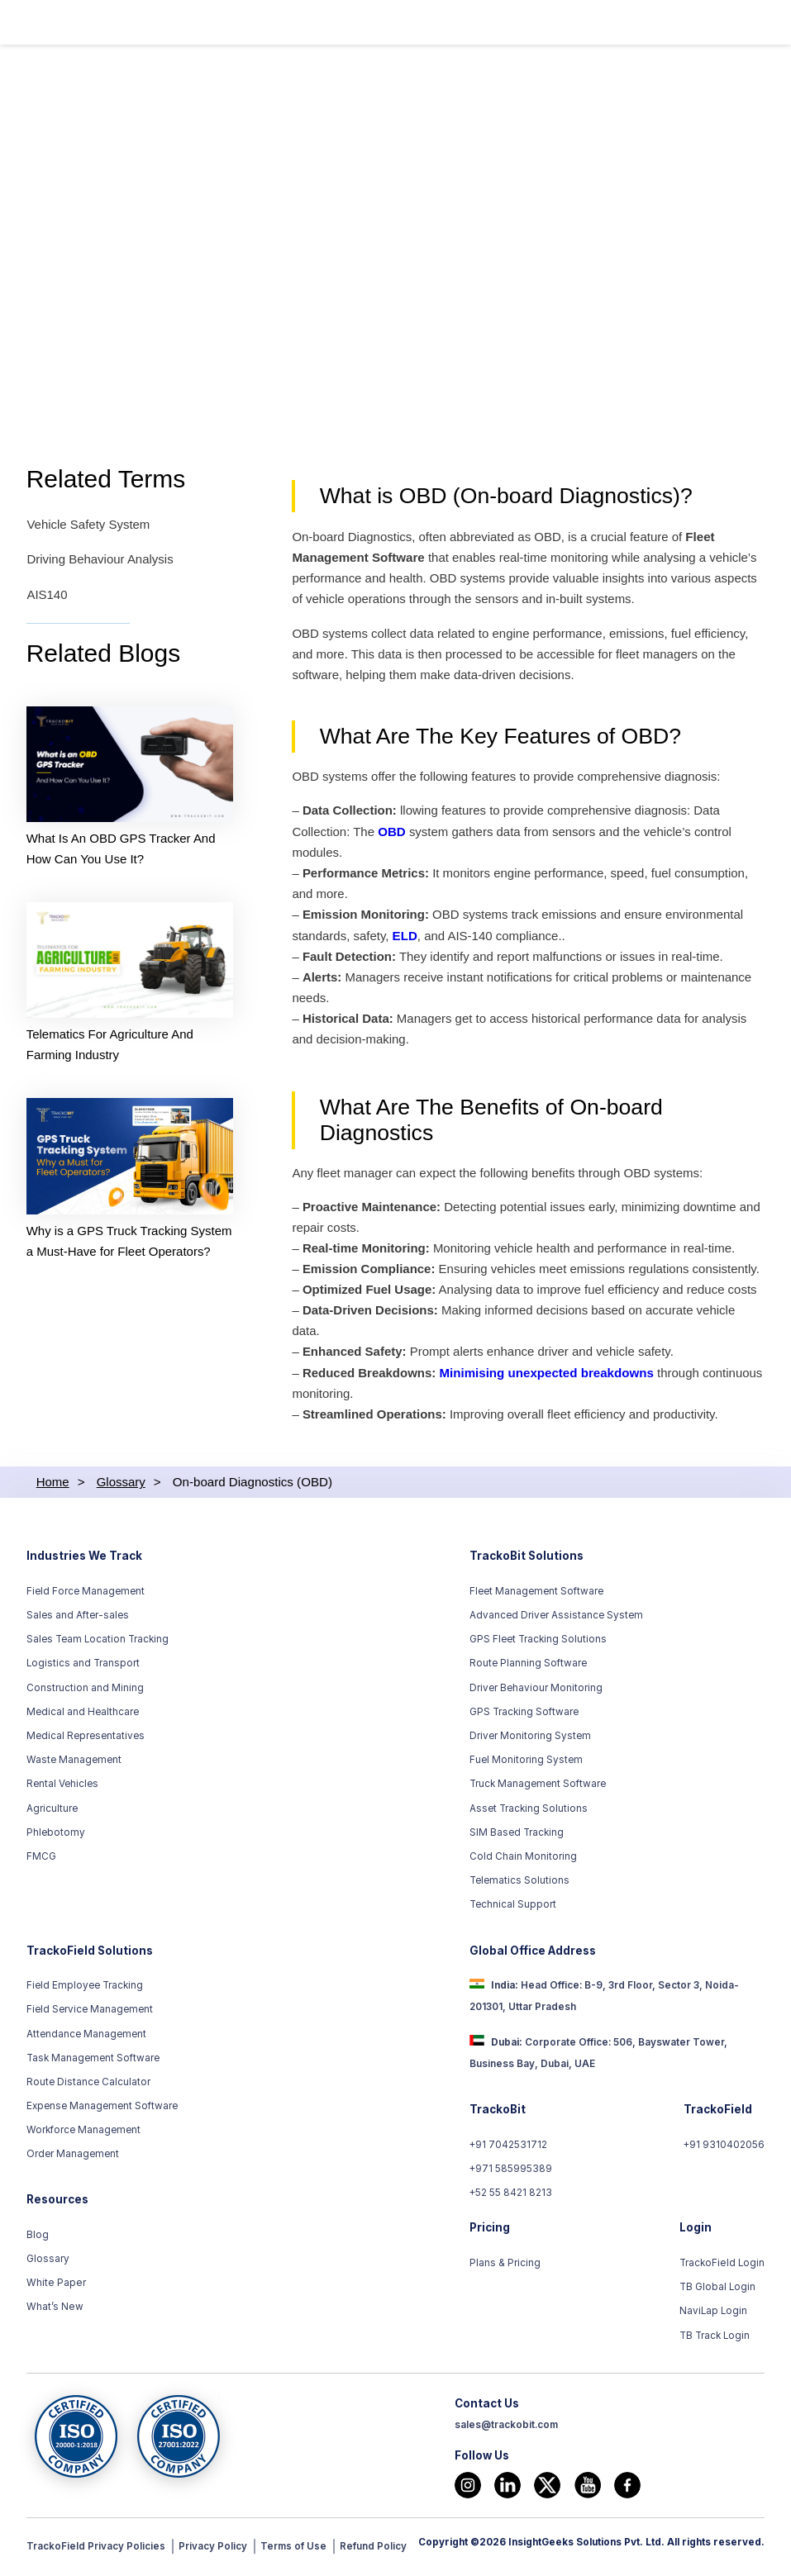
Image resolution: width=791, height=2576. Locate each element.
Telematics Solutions (519, 1883)
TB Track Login (715, 2339)
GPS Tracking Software (524, 1715)
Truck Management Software (537, 1788)
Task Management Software (93, 2061)
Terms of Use (293, 2549)
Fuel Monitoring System (526, 1763)
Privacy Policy (213, 2549)
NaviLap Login (714, 2315)
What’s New (54, 2311)
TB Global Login (718, 2290)
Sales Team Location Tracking (97, 1642)
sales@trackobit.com (506, 2428)
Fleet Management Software (536, 1594)
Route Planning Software (528, 1667)
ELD (405, 937)
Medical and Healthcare (82, 1715)
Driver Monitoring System (530, 1739)
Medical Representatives (85, 1739)
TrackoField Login (722, 2266)
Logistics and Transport (83, 1667)
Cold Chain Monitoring (523, 1859)
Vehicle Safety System (88, 526)
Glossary (47, 2262)
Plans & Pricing (505, 2266)
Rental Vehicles (62, 1788)
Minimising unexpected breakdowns (548, 1377)
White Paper (55, 2286)
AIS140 (47, 595)
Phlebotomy (55, 1836)
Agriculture (52, 1812)
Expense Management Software (102, 2109)
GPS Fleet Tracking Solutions (538, 1642)
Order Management (72, 2158)
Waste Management (74, 1763)
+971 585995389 (511, 2172)
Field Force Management (85, 1594)
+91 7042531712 (508, 2148)
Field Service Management (89, 2012)
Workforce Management (83, 2133)
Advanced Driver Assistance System (556, 1618)
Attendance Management (86, 2037)
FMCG (41, 1859)
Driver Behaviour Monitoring (536, 1691)
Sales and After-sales (77, 1618)
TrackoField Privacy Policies (95, 2549)
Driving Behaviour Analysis (100, 561)
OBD (393, 833)
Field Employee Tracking (84, 1988)
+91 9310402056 (724, 2148)
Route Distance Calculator (88, 2085)
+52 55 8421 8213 (511, 2197)
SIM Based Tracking (516, 1836)
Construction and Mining (85, 1691)
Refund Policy (373, 2549)
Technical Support (512, 1907)
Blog (37, 2238)
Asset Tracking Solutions (528, 1812)
